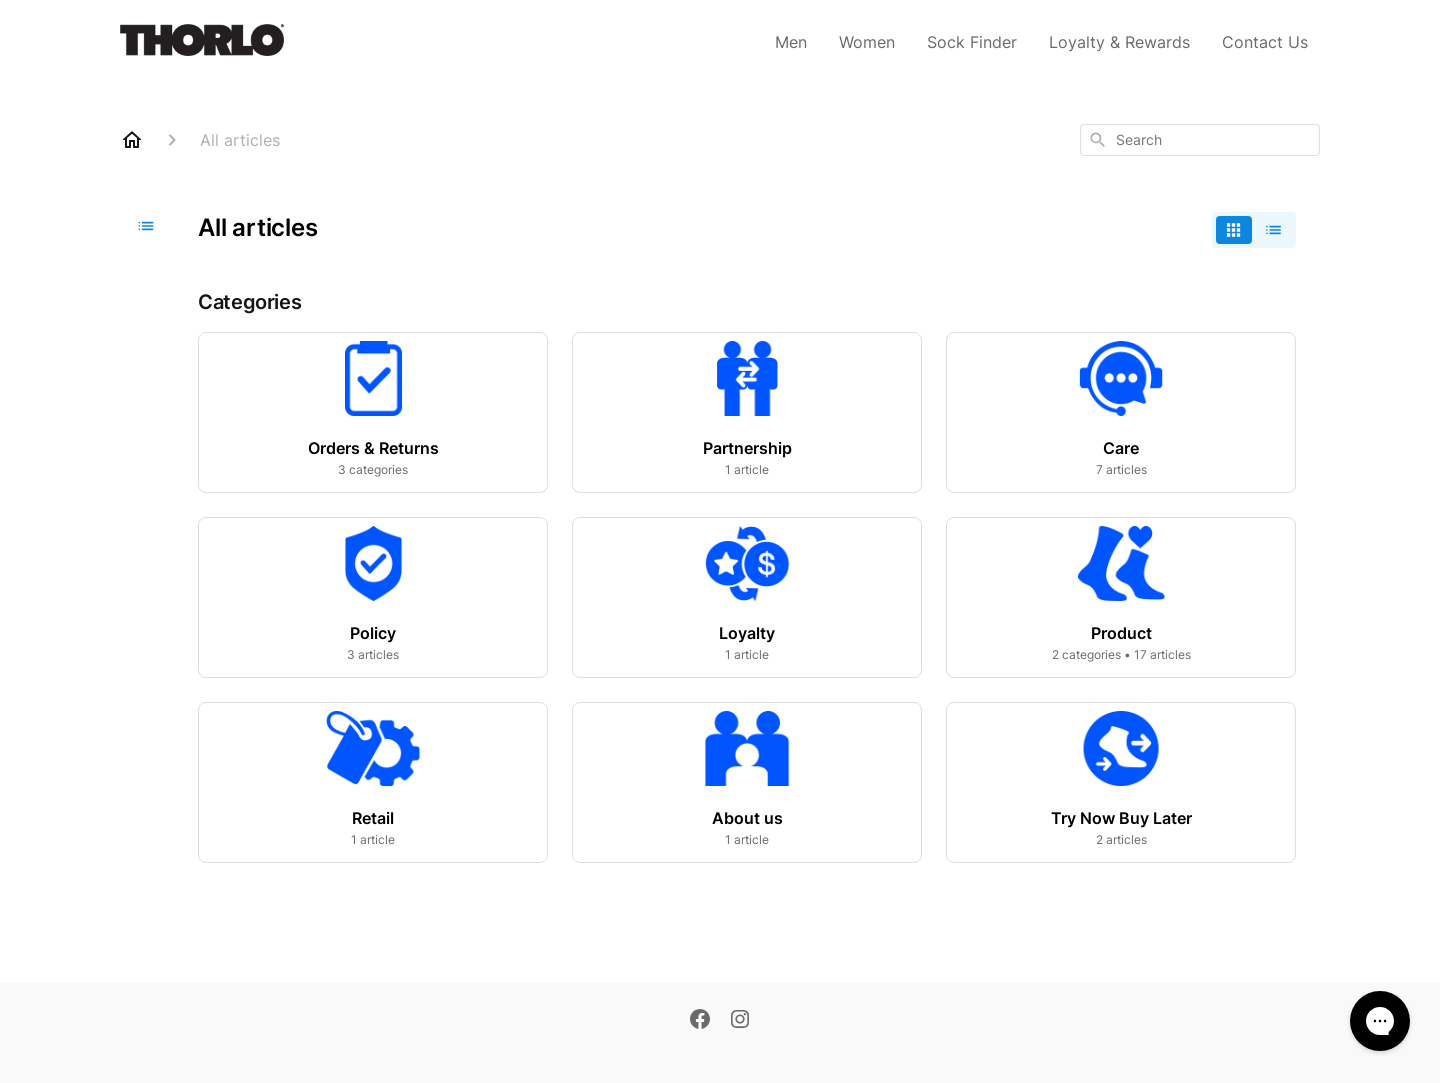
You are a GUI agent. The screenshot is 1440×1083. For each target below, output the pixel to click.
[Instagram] (740, 1021)
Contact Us (1265, 42)
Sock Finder (972, 42)
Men (791, 42)
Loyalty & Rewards (1119, 42)
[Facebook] (700, 1021)
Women (867, 42)
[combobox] (1200, 140)
